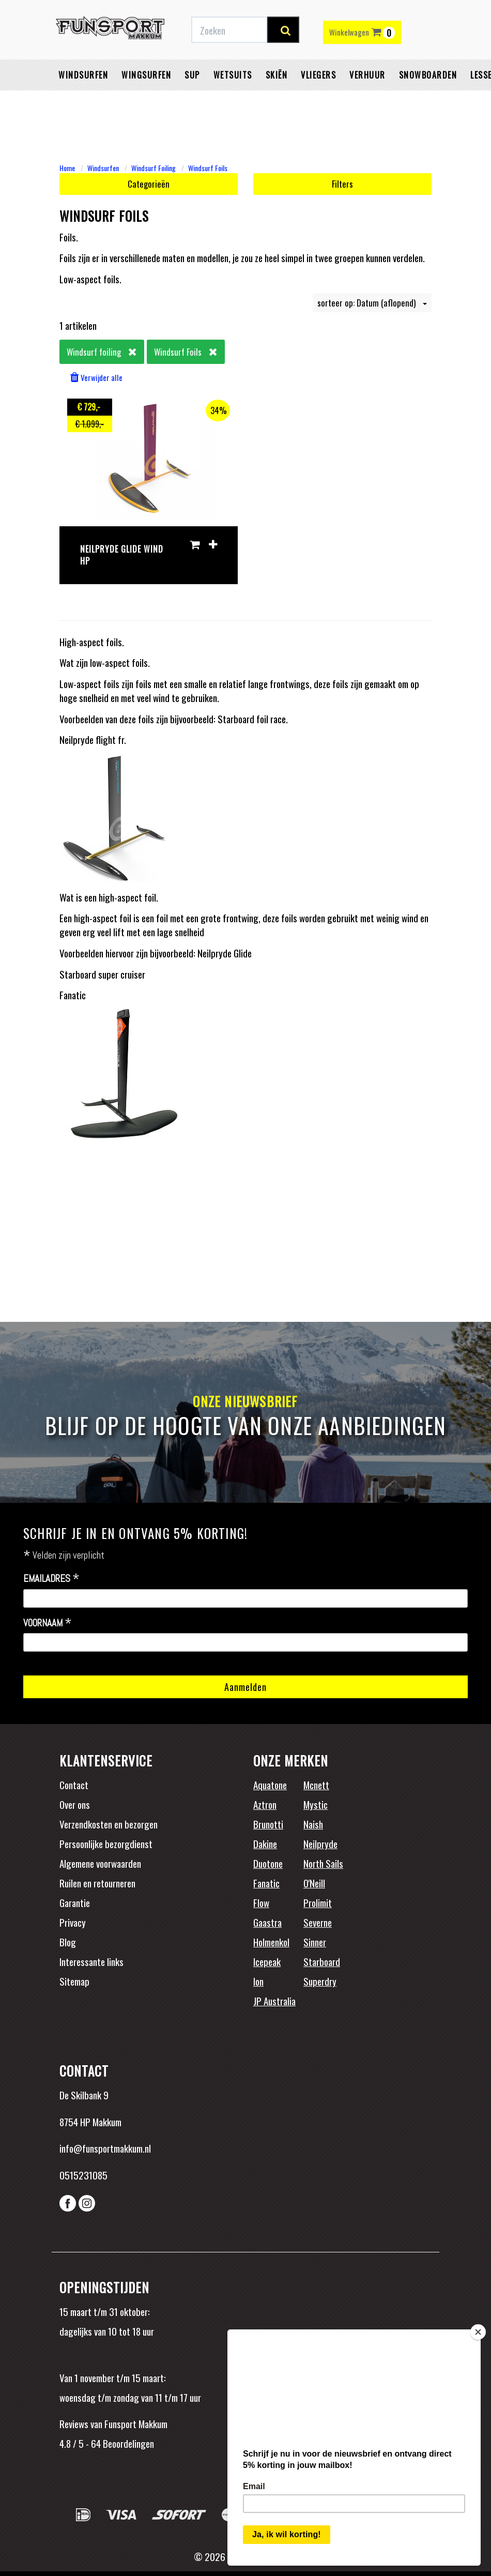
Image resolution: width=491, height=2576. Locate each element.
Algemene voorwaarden (100, 1863)
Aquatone (270, 1784)
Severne (317, 1922)
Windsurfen (83, 101)
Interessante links (91, 1961)
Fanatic (266, 1883)
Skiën (277, 101)
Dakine (265, 1843)
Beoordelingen (127, 2443)
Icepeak (267, 1961)
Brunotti (268, 1824)
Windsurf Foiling (153, 167)
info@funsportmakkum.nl (105, 2148)
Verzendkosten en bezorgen (108, 1824)
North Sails (323, 1863)
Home (67, 167)
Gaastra (267, 1922)
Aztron (265, 1804)
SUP (192, 101)
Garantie (74, 1902)
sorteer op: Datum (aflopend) (372, 302)
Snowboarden (428, 101)
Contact (73, 1784)
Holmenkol (271, 1941)
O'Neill (314, 1883)
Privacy (72, 1922)
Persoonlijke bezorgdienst (105, 1843)
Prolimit (317, 1902)
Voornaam (47, 1623)
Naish (313, 1824)
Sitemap (74, 1981)
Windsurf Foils (207, 167)
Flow (261, 1902)
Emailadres (51, 1579)
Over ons (74, 1804)
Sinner (314, 1941)
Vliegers (318, 101)
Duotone (268, 1863)
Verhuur (367, 101)
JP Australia (274, 2000)
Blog (67, 1941)
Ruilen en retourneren (97, 1883)
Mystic (315, 1804)
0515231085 (83, 2175)
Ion (258, 1981)
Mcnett (316, 1784)
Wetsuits (232, 101)
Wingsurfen (146, 101)
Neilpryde (320, 1843)
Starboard (321, 1961)
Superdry (319, 1981)
